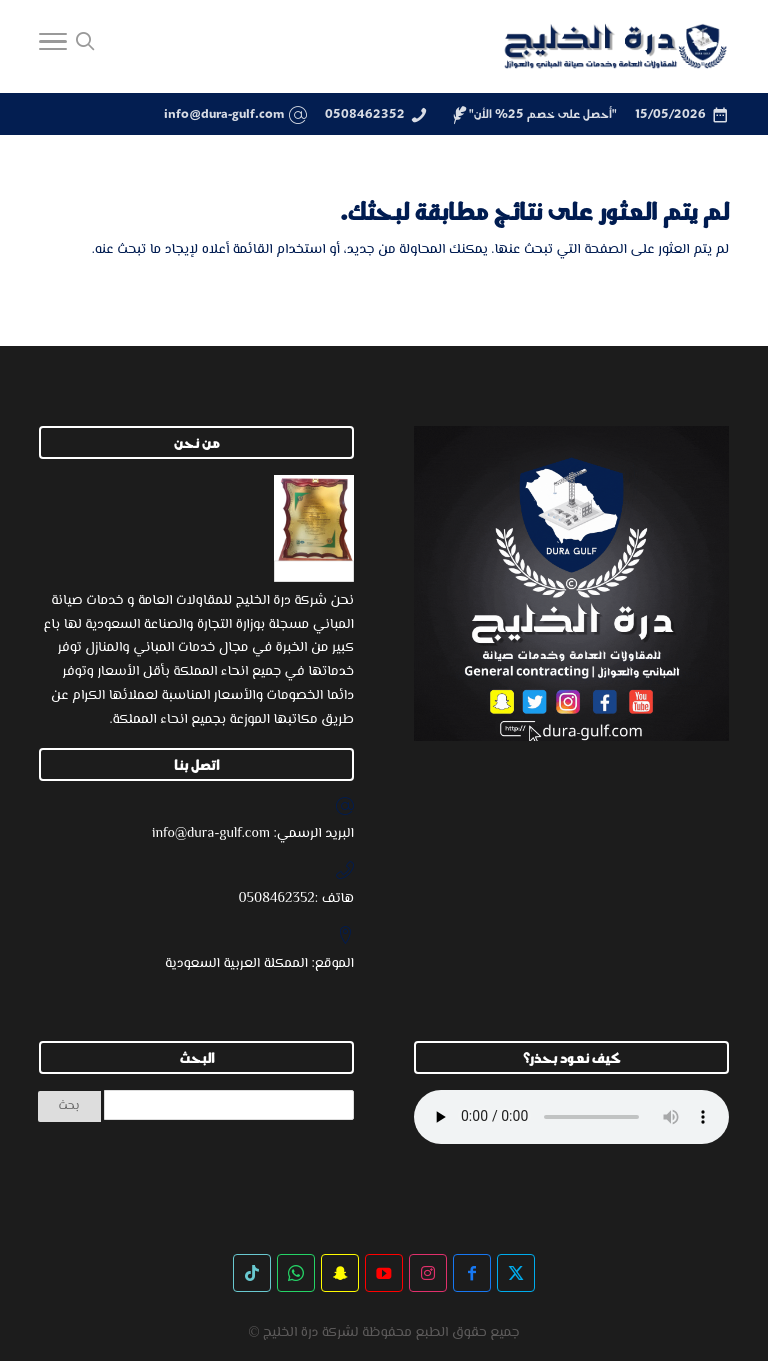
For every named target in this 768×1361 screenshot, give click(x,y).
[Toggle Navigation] (53, 47)
